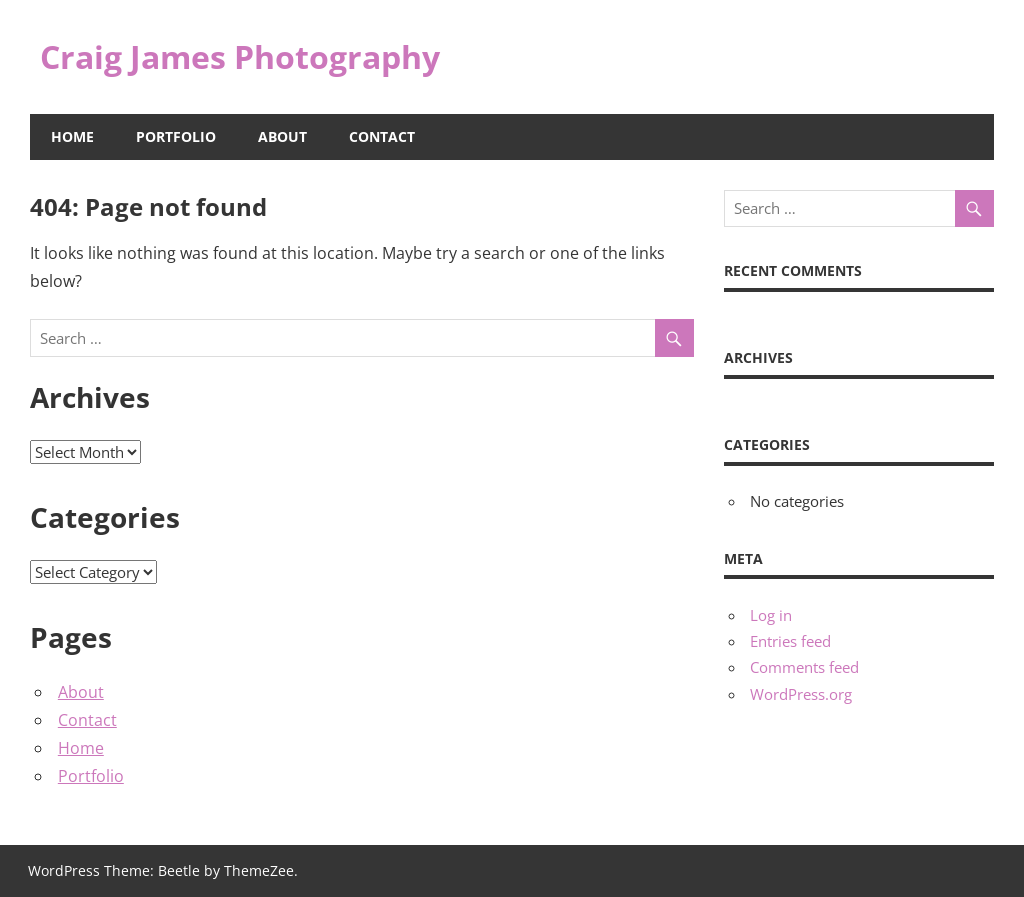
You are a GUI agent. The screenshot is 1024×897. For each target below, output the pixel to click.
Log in (771, 615)
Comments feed (804, 667)
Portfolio (176, 136)
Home (72, 136)
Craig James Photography (240, 56)
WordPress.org (801, 694)
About (282, 136)
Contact (382, 136)
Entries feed (790, 641)
